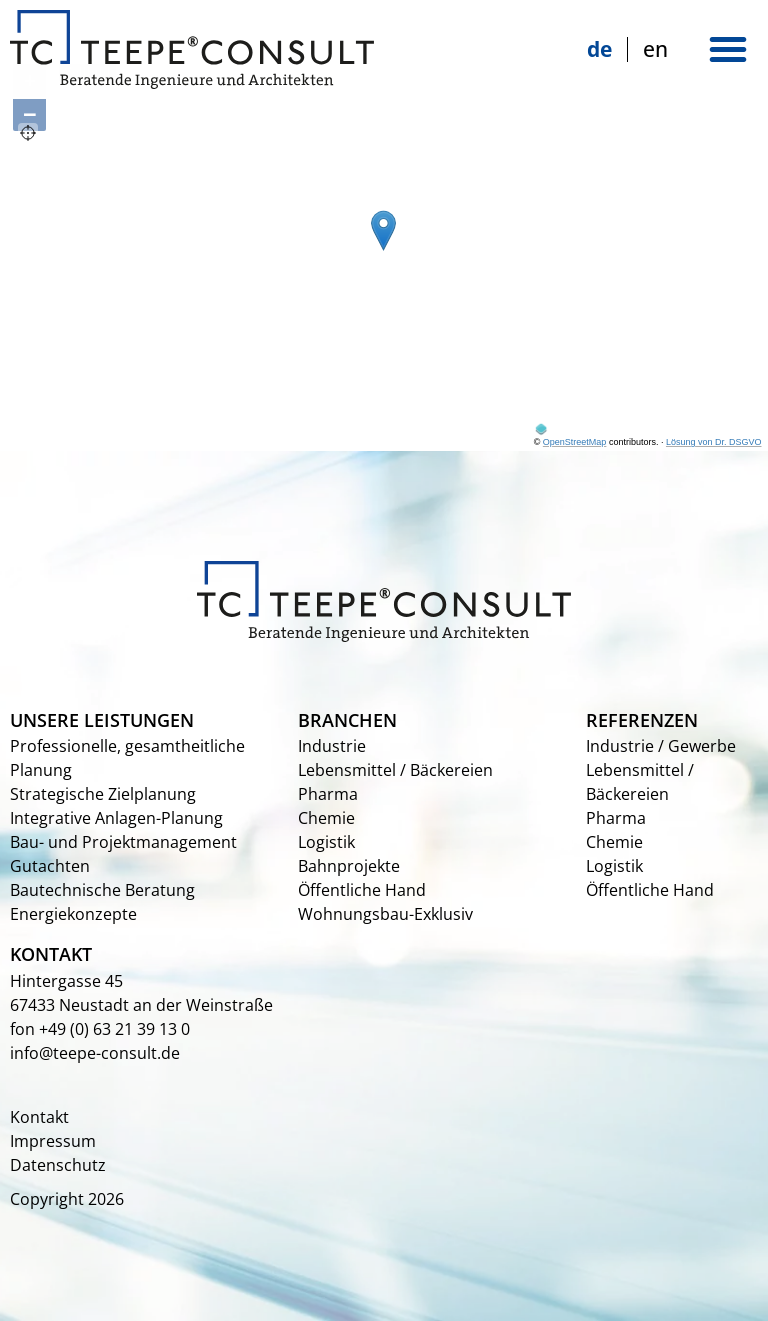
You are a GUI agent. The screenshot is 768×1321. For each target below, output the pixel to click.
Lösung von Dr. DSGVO (714, 442)
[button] (728, 49)
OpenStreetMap (575, 442)
